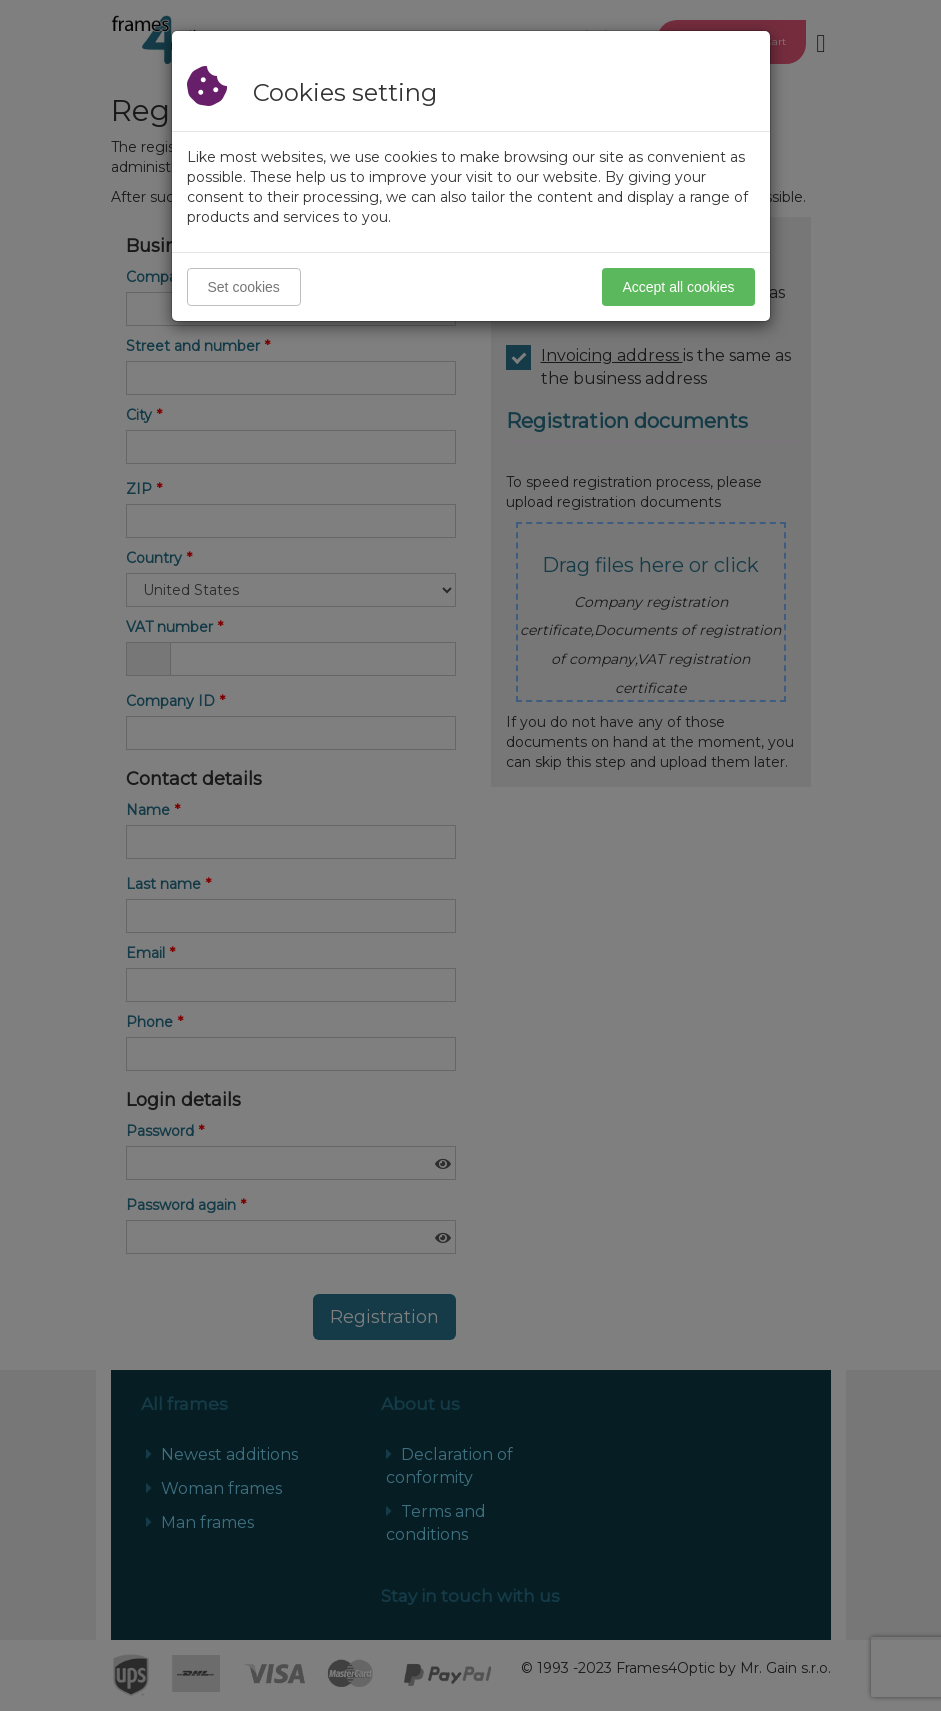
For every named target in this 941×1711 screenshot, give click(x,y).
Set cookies (244, 287)
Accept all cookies (678, 287)
